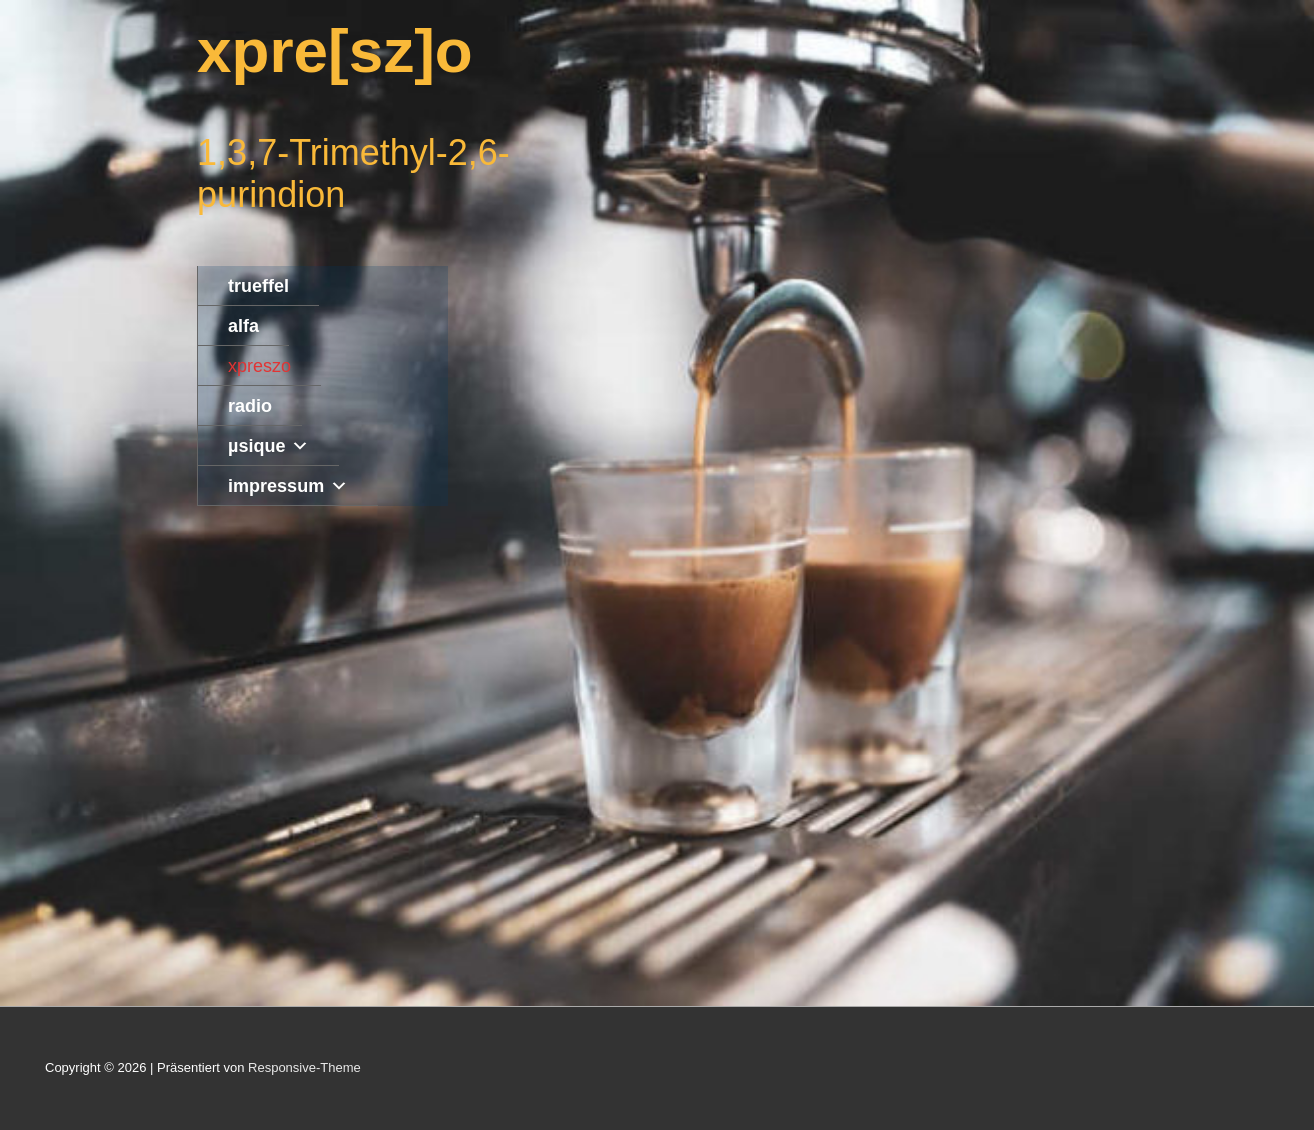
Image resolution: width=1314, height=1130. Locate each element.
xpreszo (259, 366)
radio (250, 406)
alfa (243, 326)
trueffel (258, 286)
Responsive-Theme (304, 1067)
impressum (288, 486)
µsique (268, 446)
